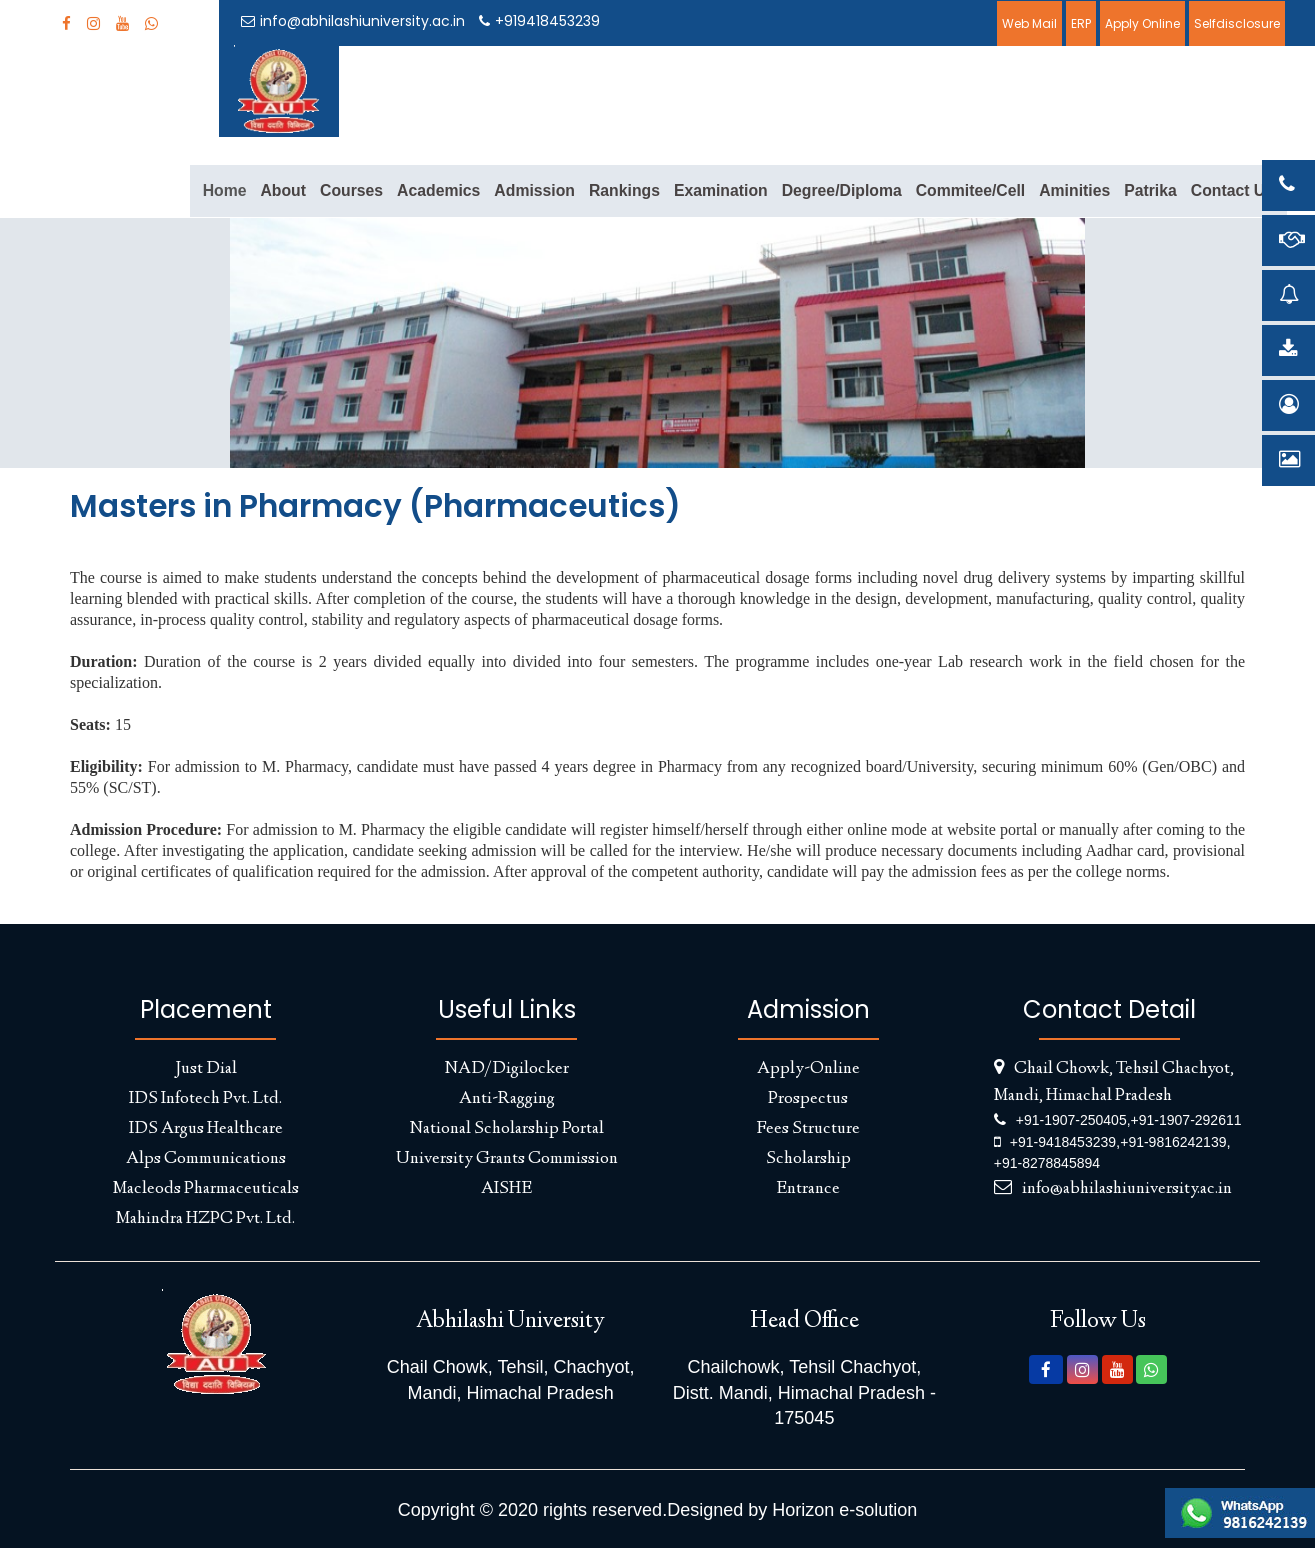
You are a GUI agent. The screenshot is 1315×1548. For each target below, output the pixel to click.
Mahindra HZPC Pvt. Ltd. (205, 1219)
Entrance (808, 1189)
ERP (1081, 23)
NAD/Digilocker (507, 1069)
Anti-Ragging (507, 1099)
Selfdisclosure (1237, 23)
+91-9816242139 (1173, 1142)
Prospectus (808, 1099)
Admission (534, 190)
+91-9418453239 (1063, 1142)
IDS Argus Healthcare (206, 1129)
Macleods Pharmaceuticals (206, 1189)
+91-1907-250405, (1073, 1120)
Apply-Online (808, 1069)
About (283, 190)
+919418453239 (539, 21)
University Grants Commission (507, 1159)
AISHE (506, 1189)
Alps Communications (206, 1159)
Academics (438, 190)
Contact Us (1232, 190)
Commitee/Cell (971, 190)
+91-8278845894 (1047, 1163)
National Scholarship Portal (507, 1129)
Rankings (624, 190)
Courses (351, 190)
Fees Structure (808, 1129)
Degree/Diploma (842, 190)
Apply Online (1142, 23)
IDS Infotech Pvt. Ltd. (205, 1099)
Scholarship (808, 1159)
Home (225, 190)
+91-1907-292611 (1186, 1120)
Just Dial (206, 1069)
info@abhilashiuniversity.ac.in (353, 21)
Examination (721, 190)
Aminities (1074, 190)
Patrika (1150, 190)
